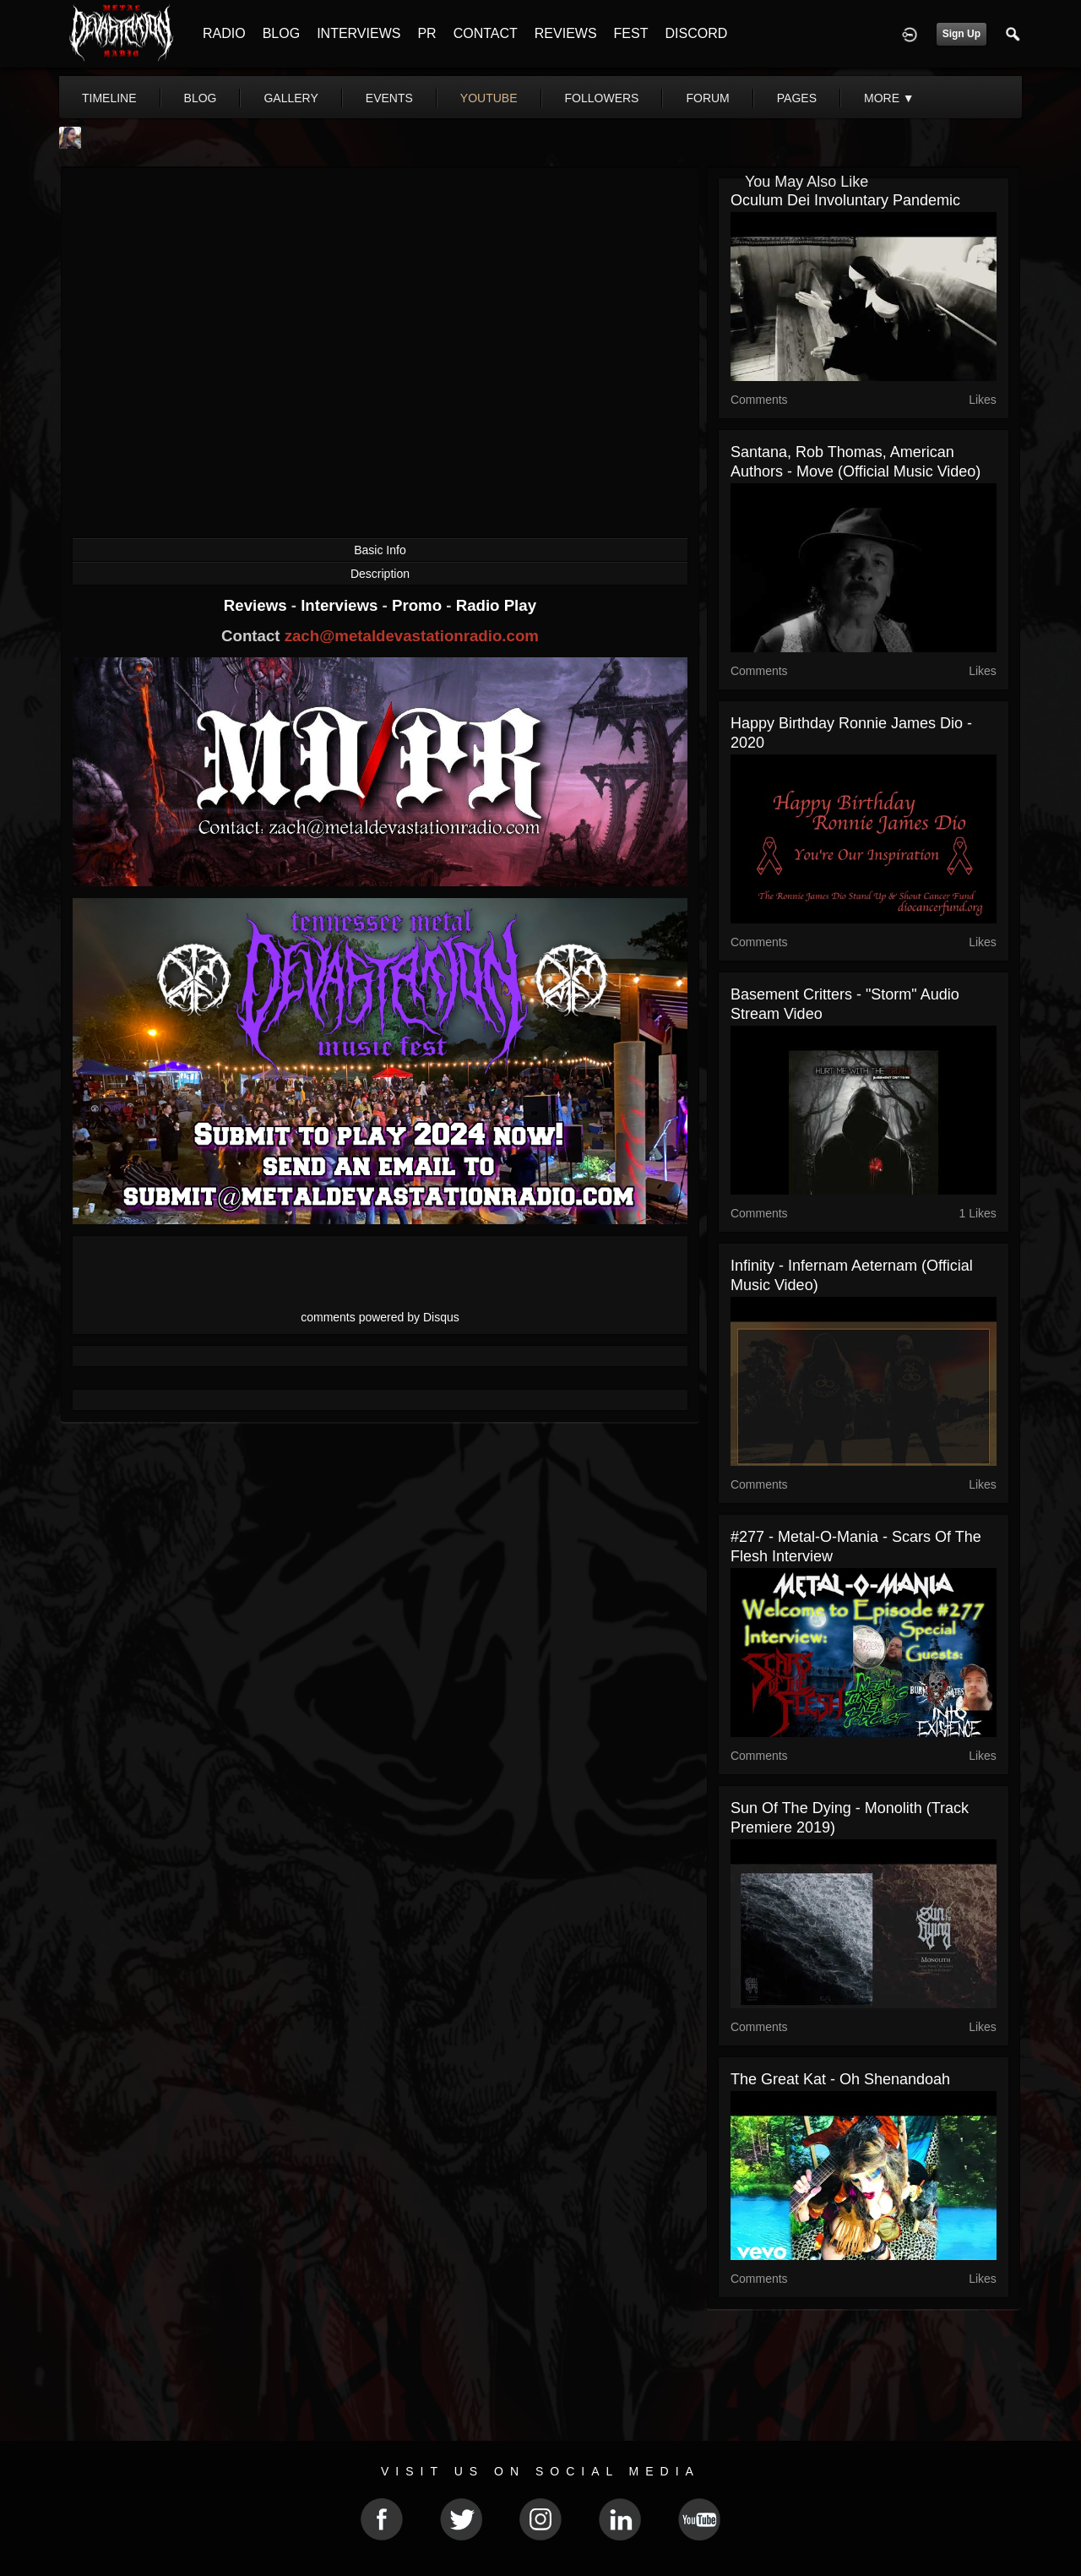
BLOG (281, 33)
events (389, 98)
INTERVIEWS (358, 33)
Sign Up (961, 34)
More (889, 98)
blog (200, 98)
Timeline (109, 98)
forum (707, 98)
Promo (419, 605)
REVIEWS (566, 33)
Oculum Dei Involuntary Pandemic (845, 200)
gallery (290, 98)
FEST (631, 33)
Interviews (341, 605)
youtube (489, 98)
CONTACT (486, 33)
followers (602, 98)
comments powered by (380, 1317)
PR (426, 33)
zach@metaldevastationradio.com (412, 636)
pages (797, 98)
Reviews (257, 605)
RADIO (224, 33)
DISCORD (696, 33)
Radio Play (496, 605)
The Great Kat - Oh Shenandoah (840, 2079)
